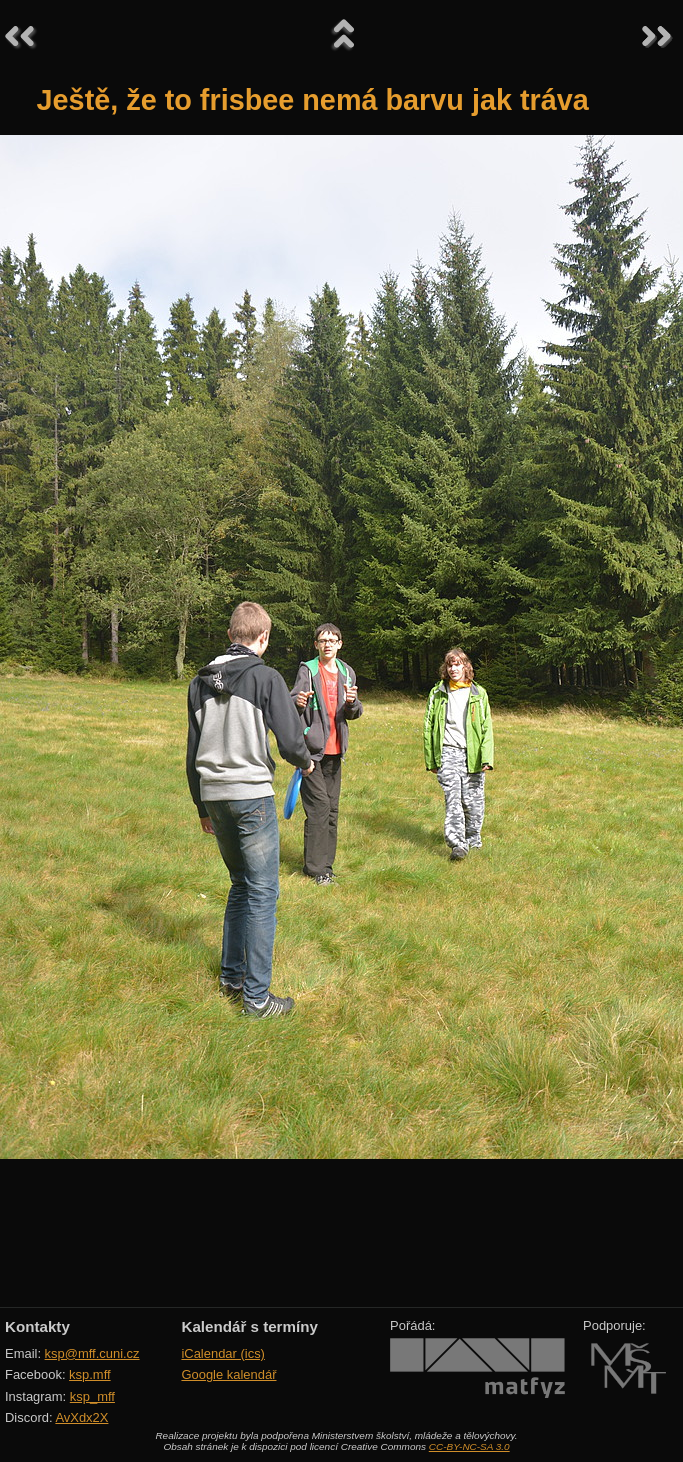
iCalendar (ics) (223, 1353)
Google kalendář (228, 1374)
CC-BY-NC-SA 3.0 (469, 1446)
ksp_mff (92, 1396)
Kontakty (37, 1326)
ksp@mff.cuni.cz (92, 1353)
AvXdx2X (81, 1417)
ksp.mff (90, 1374)
